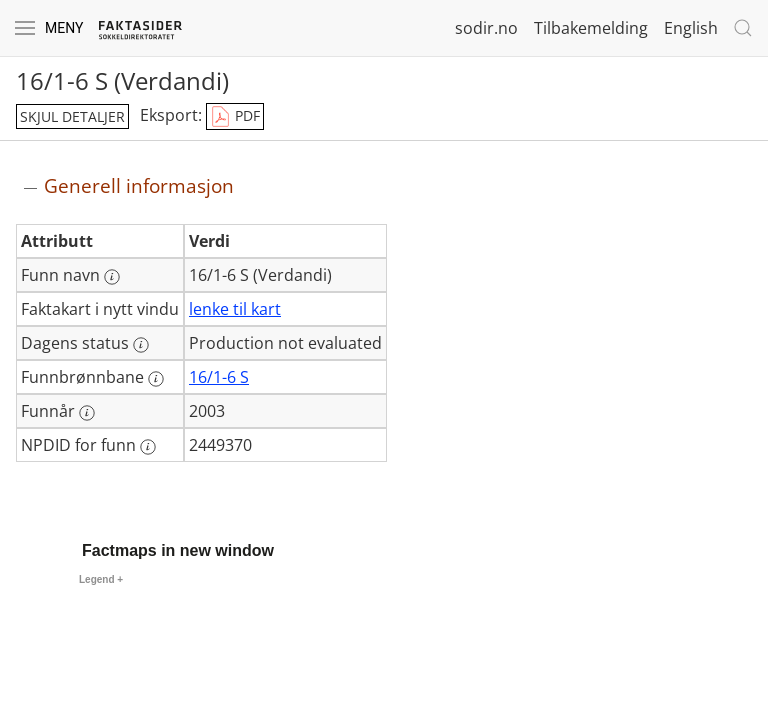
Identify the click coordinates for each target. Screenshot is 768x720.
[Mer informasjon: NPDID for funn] (148, 447)
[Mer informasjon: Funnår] (87, 413)
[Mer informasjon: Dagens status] (141, 345)
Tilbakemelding (591, 28)
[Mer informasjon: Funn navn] (112, 277)
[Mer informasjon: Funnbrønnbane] (156, 379)
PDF (235, 117)
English (691, 28)
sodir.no (486, 28)
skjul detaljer (72, 116)
